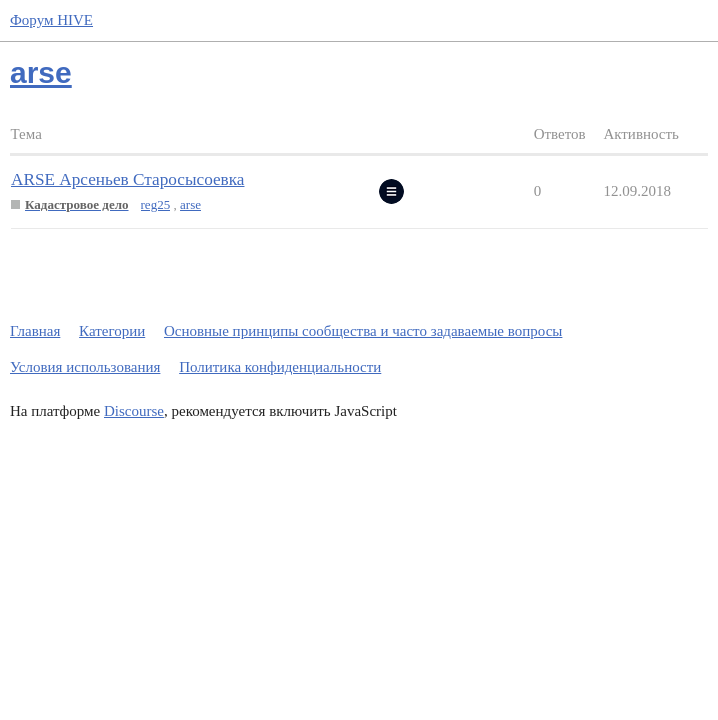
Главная (35, 331)
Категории (112, 331)
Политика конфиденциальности (280, 367)
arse (190, 204)
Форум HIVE (51, 20)
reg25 (156, 204)
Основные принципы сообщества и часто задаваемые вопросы (363, 331)
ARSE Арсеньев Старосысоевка (127, 179)
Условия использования (85, 367)
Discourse (134, 411)
